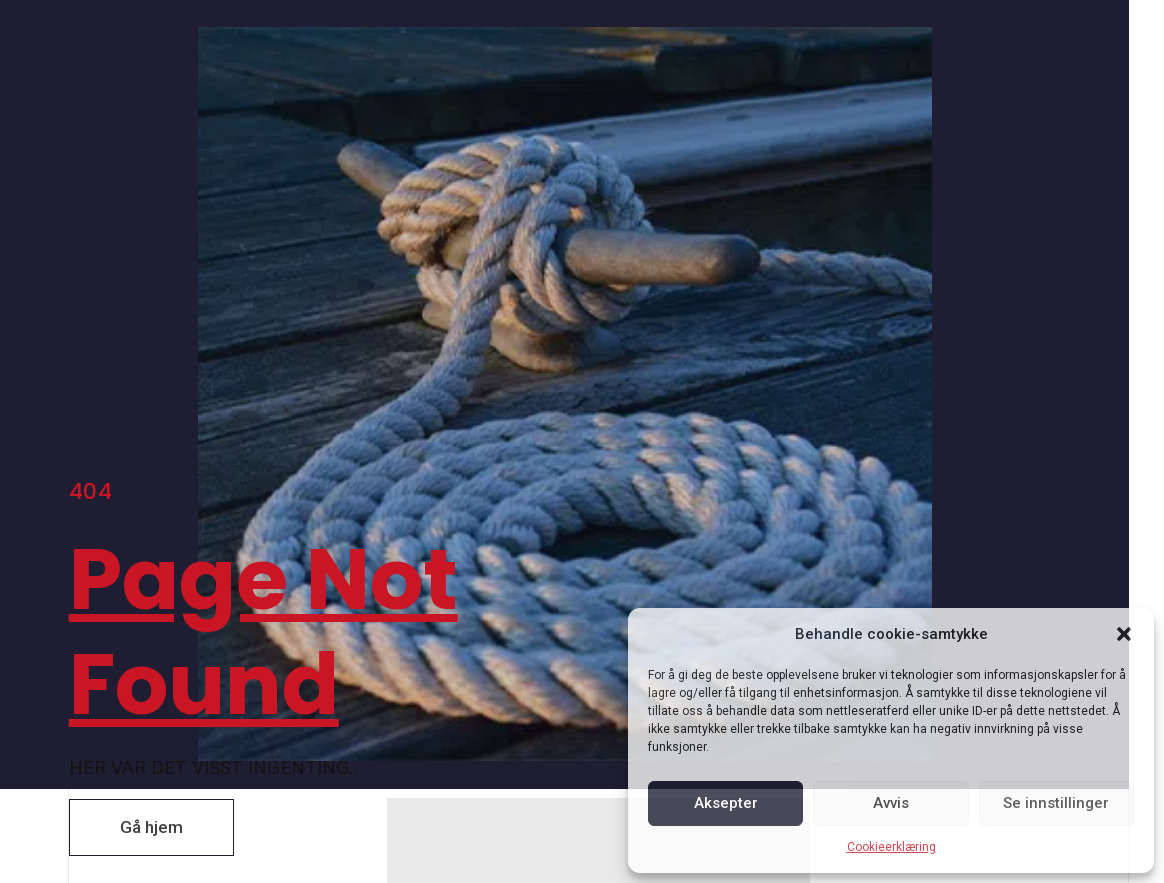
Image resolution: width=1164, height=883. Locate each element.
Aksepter (726, 803)
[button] (1124, 634)
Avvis (891, 803)
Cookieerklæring (891, 847)
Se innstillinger (1056, 803)
